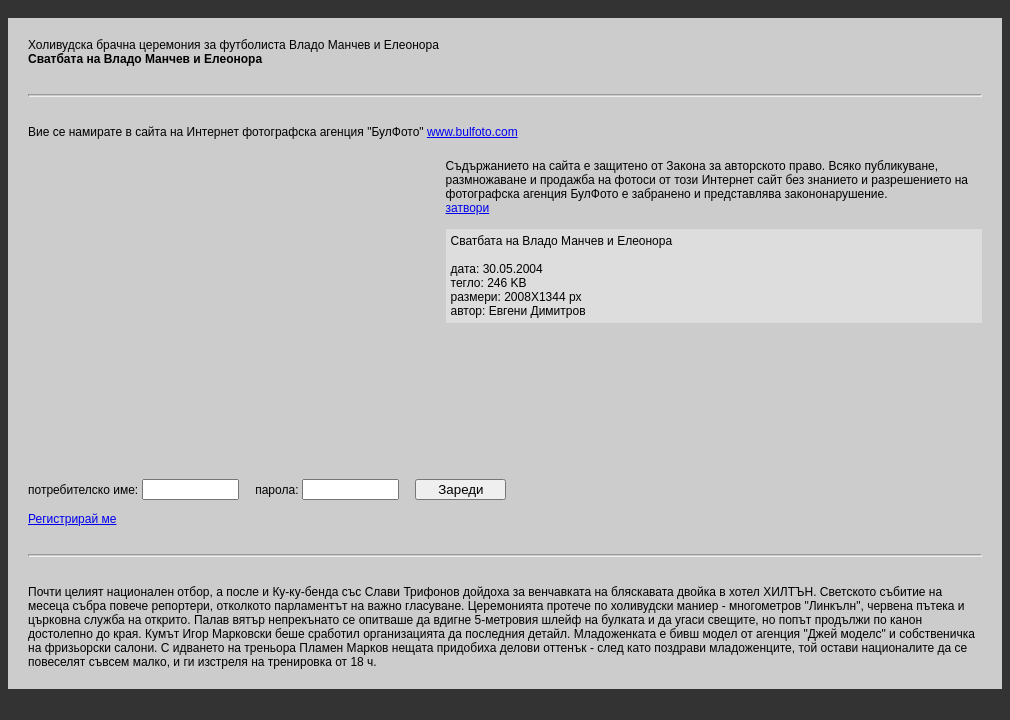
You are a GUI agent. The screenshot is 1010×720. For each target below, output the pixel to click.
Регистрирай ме (72, 519)
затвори (468, 208)
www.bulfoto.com (472, 132)
